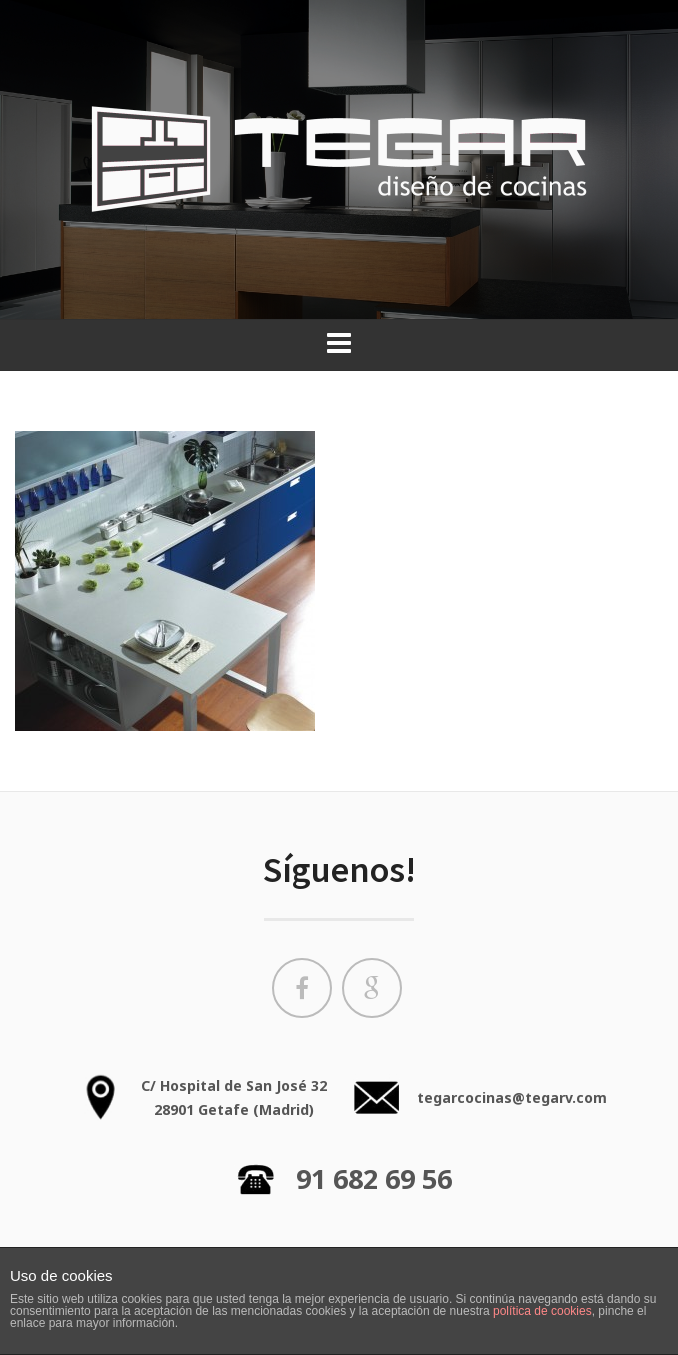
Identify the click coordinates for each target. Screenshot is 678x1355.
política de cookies (542, 1311)
